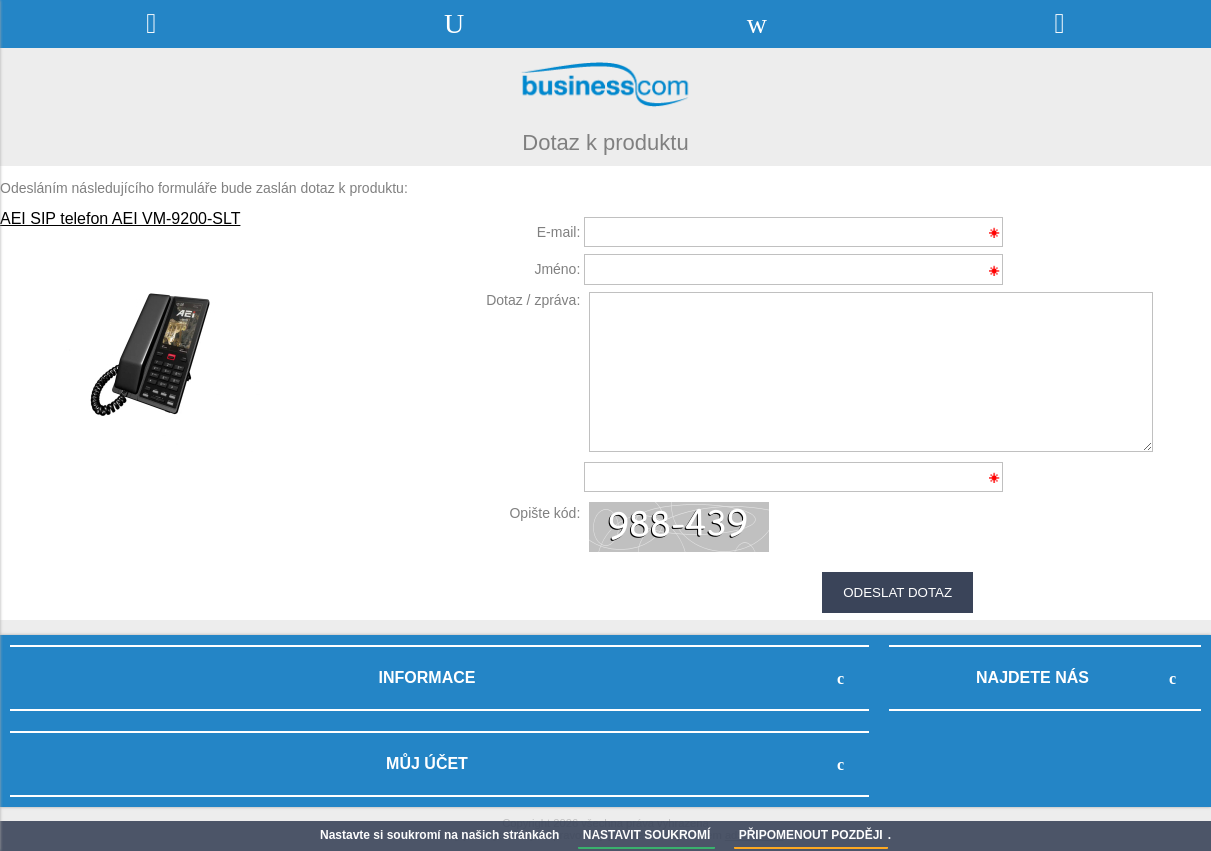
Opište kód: (544, 513)
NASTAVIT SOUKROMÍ (647, 835)
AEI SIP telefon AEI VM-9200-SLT (120, 218)
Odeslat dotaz (897, 592)
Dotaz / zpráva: (533, 300)
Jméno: (557, 269)
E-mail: (559, 232)
